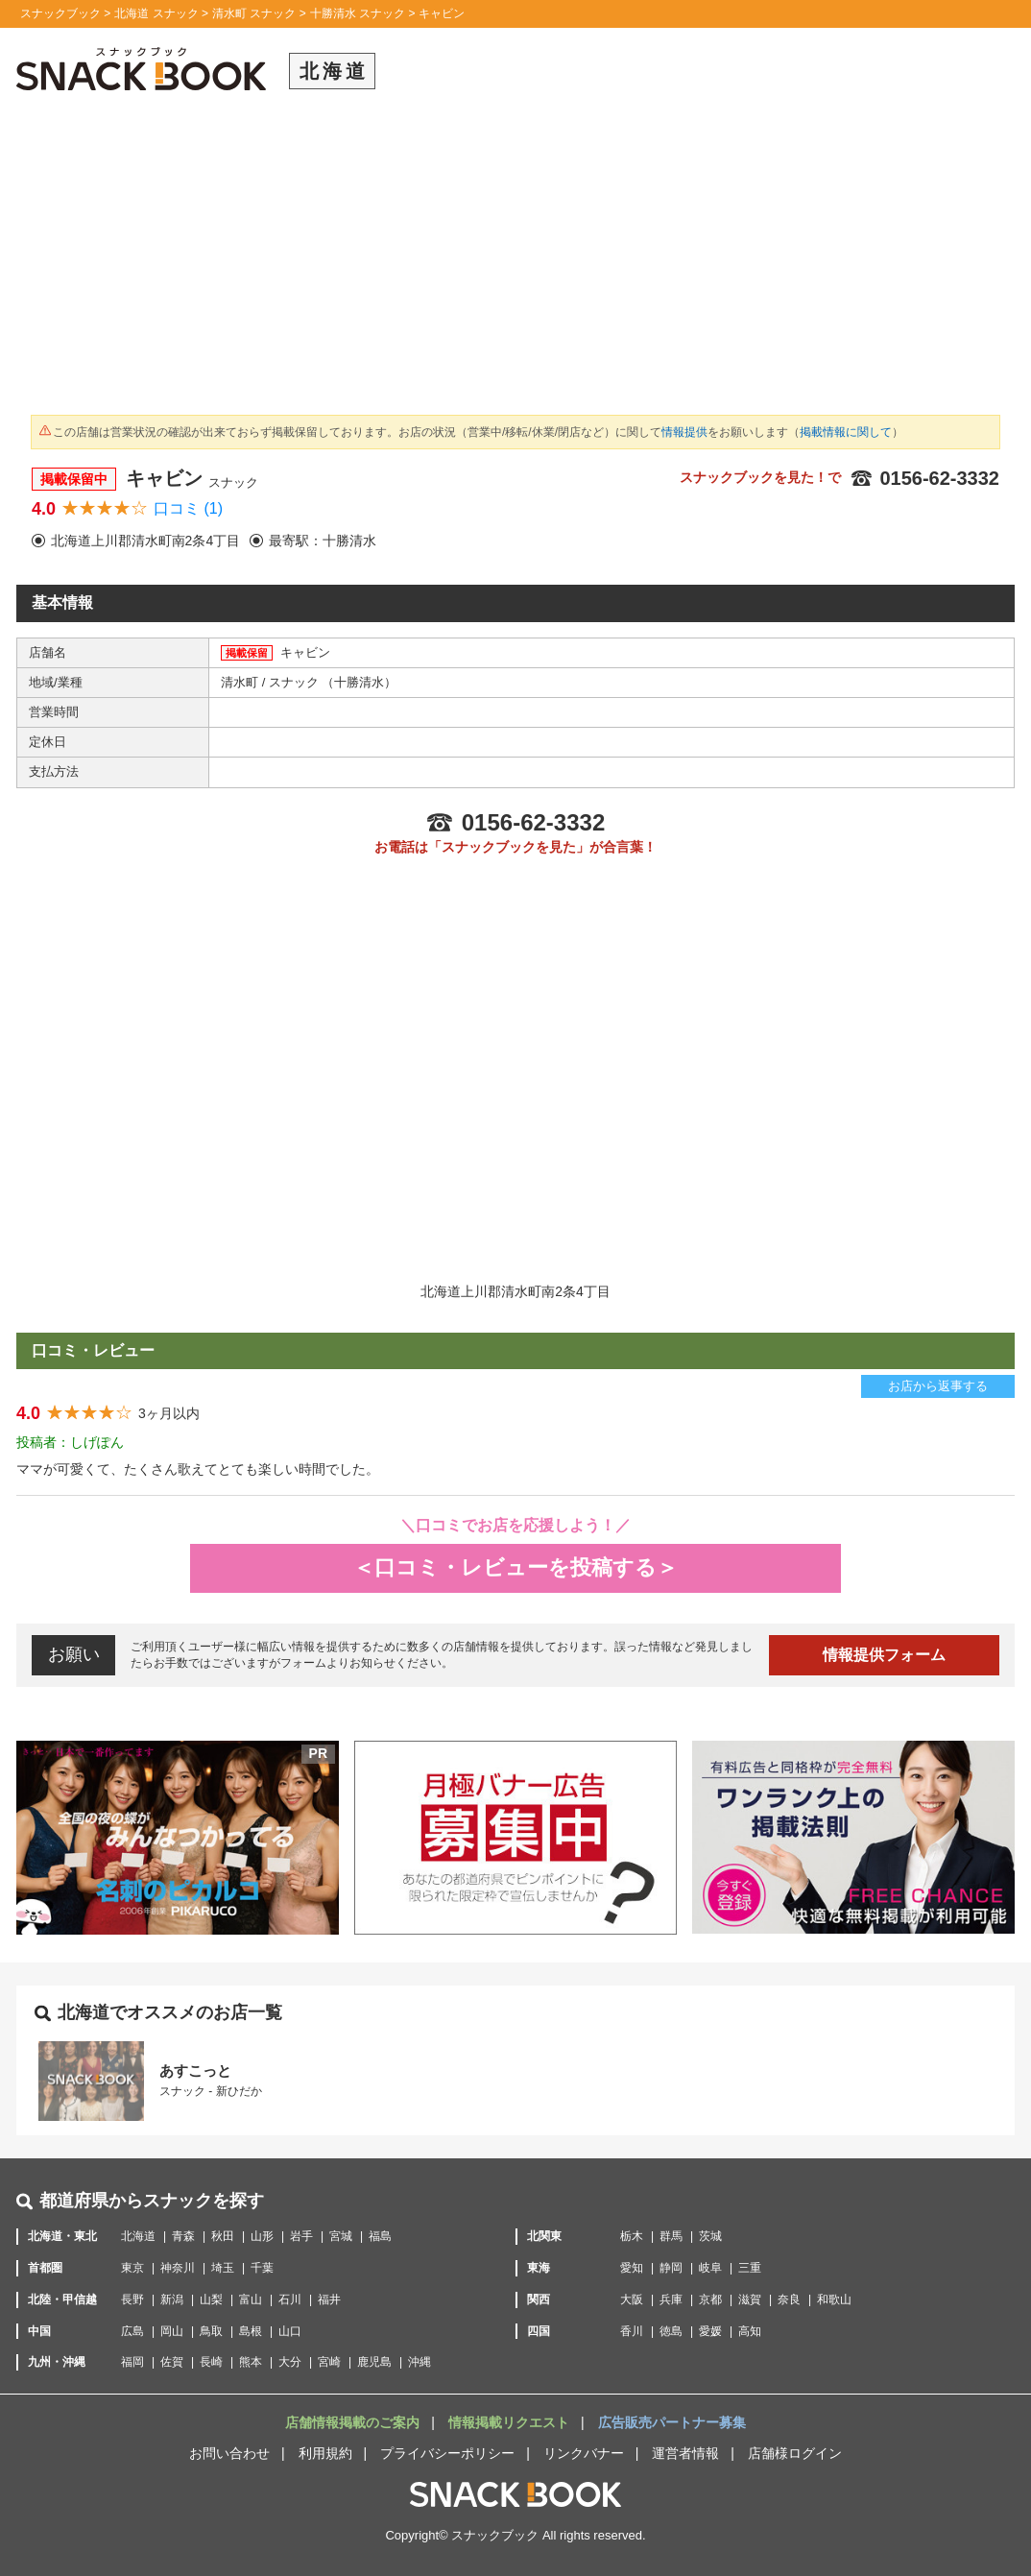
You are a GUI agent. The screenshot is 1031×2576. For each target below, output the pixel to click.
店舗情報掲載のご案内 (354, 2422)
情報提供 (684, 432)
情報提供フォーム (884, 1655)
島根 (250, 2331)
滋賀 (749, 2299)
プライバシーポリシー (447, 2453)
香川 (631, 2331)
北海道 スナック (156, 13)
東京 (132, 2268)
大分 (289, 2362)
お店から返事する (938, 1386)
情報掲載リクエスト (510, 2422)
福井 (329, 2299)
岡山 (171, 2331)
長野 (132, 2299)
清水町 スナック (254, 13)
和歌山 (834, 2299)
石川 (289, 2299)
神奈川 (177, 2268)
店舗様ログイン (795, 2453)
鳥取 (211, 2331)
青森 (183, 2236)
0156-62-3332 (925, 478)
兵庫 (671, 2299)
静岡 (671, 2268)
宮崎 (329, 2362)
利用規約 (325, 2453)
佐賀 (171, 2362)
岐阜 (710, 2268)
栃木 (631, 2236)
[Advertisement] (515, 259)
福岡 (132, 2362)
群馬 (671, 2236)
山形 (262, 2236)
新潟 (171, 2299)
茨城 (710, 2236)
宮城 (340, 2236)
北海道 (138, 2236)
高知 (749, 2331)
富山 (250, 2299)
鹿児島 (374, 2362)
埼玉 (222, 2268)
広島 (132, 2331)
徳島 (671, 2331)
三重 (749, 2268)
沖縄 (419, 2362)
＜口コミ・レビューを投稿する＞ (515, 1567)
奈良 (789, 2299)
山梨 (211, 2299)
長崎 (211, 2362)
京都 (710, 2299)
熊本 (250, 2362)
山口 (289, 2331)
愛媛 (710, 2331)
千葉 (262, 2268)
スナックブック (60, 13)
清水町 (241, 682)
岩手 (301, 2236)
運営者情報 (685, 2453)
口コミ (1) (188, 508)
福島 (380, 2236)
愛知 (631, 2268)
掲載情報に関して (846, 432)
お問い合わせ (229, 2453)
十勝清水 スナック (357, 13)
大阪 (631, 2299)
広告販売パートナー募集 (672, 2422)
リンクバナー (583, 2453)
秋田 (222, 2236)
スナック (296, 682)
